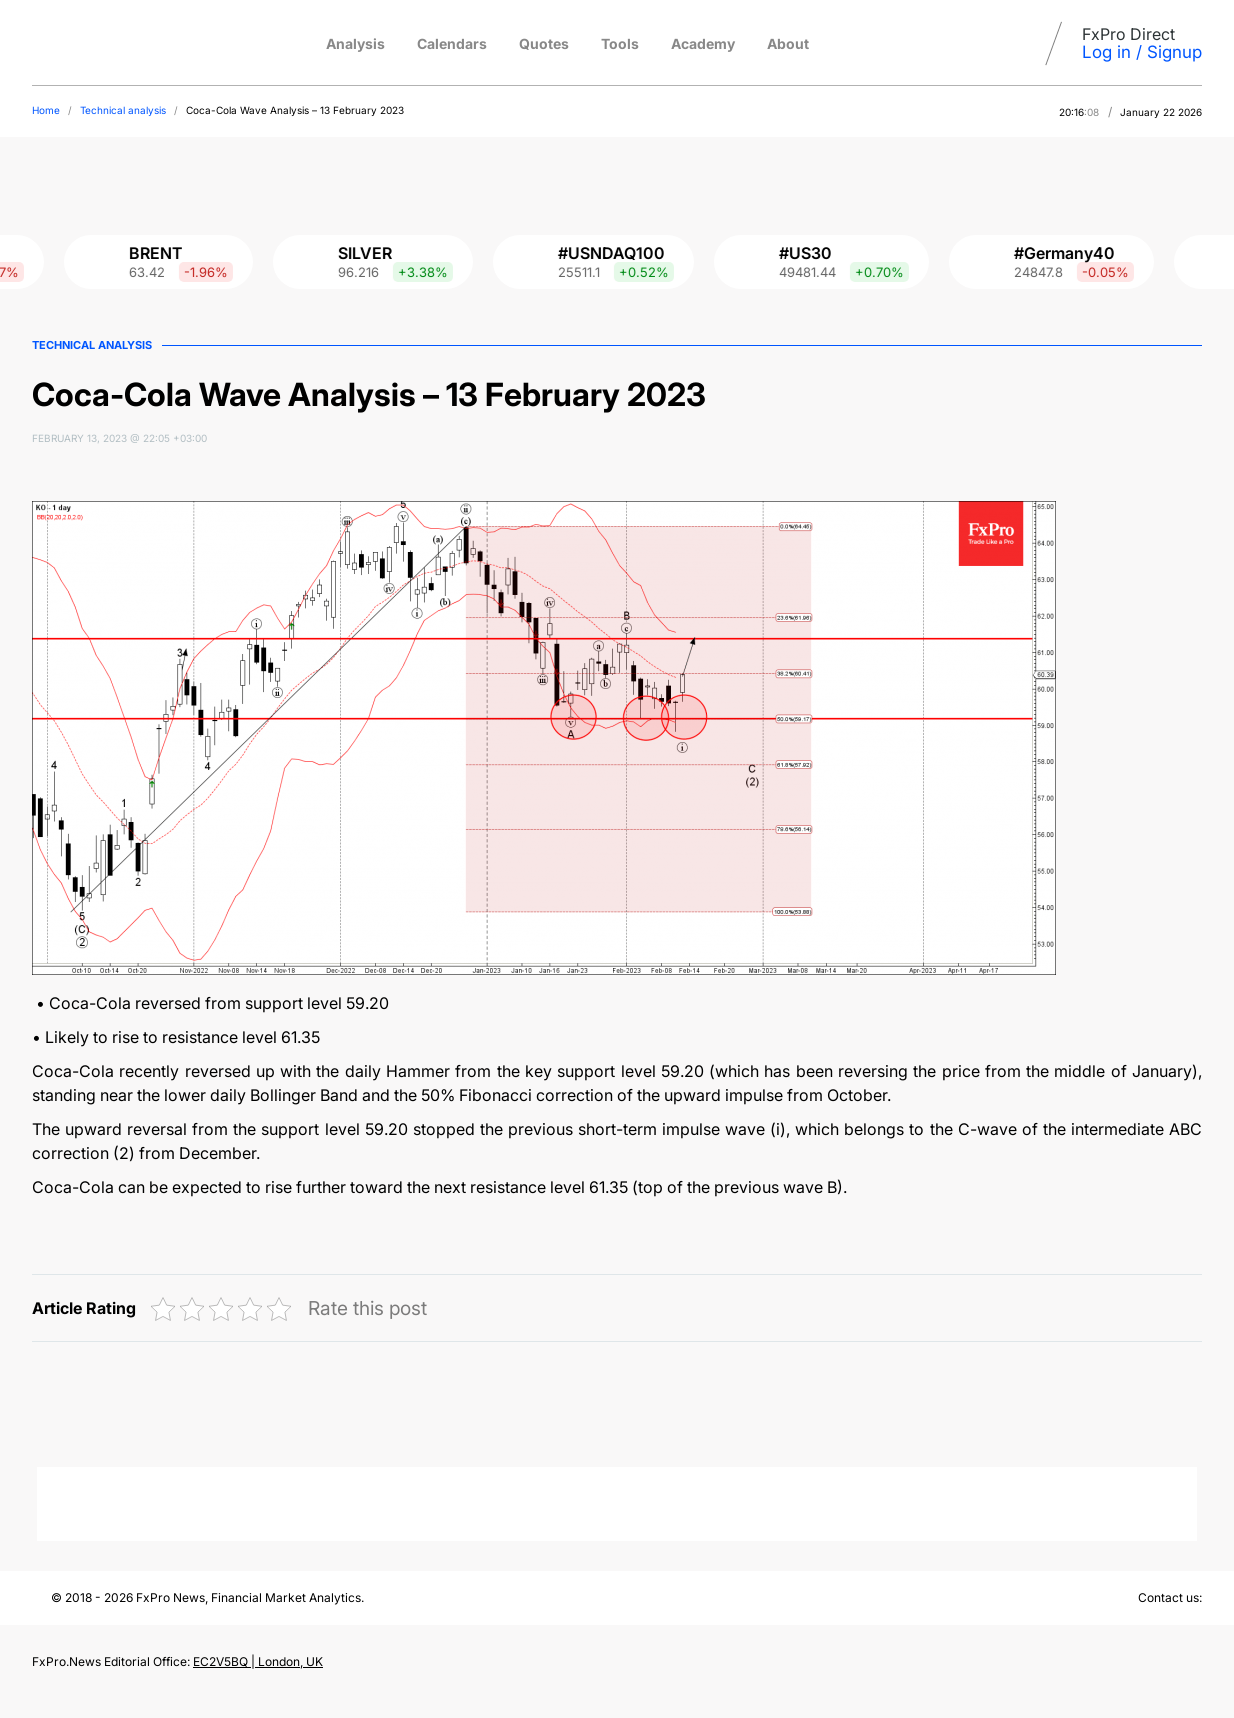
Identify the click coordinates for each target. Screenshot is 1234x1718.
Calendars (452, 43)
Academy (703, 43)
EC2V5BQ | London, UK (258, 1661)
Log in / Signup (1142, 52)
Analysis (355, 43)
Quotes (544, 43)
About (788, 43)
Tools (620, 43)
